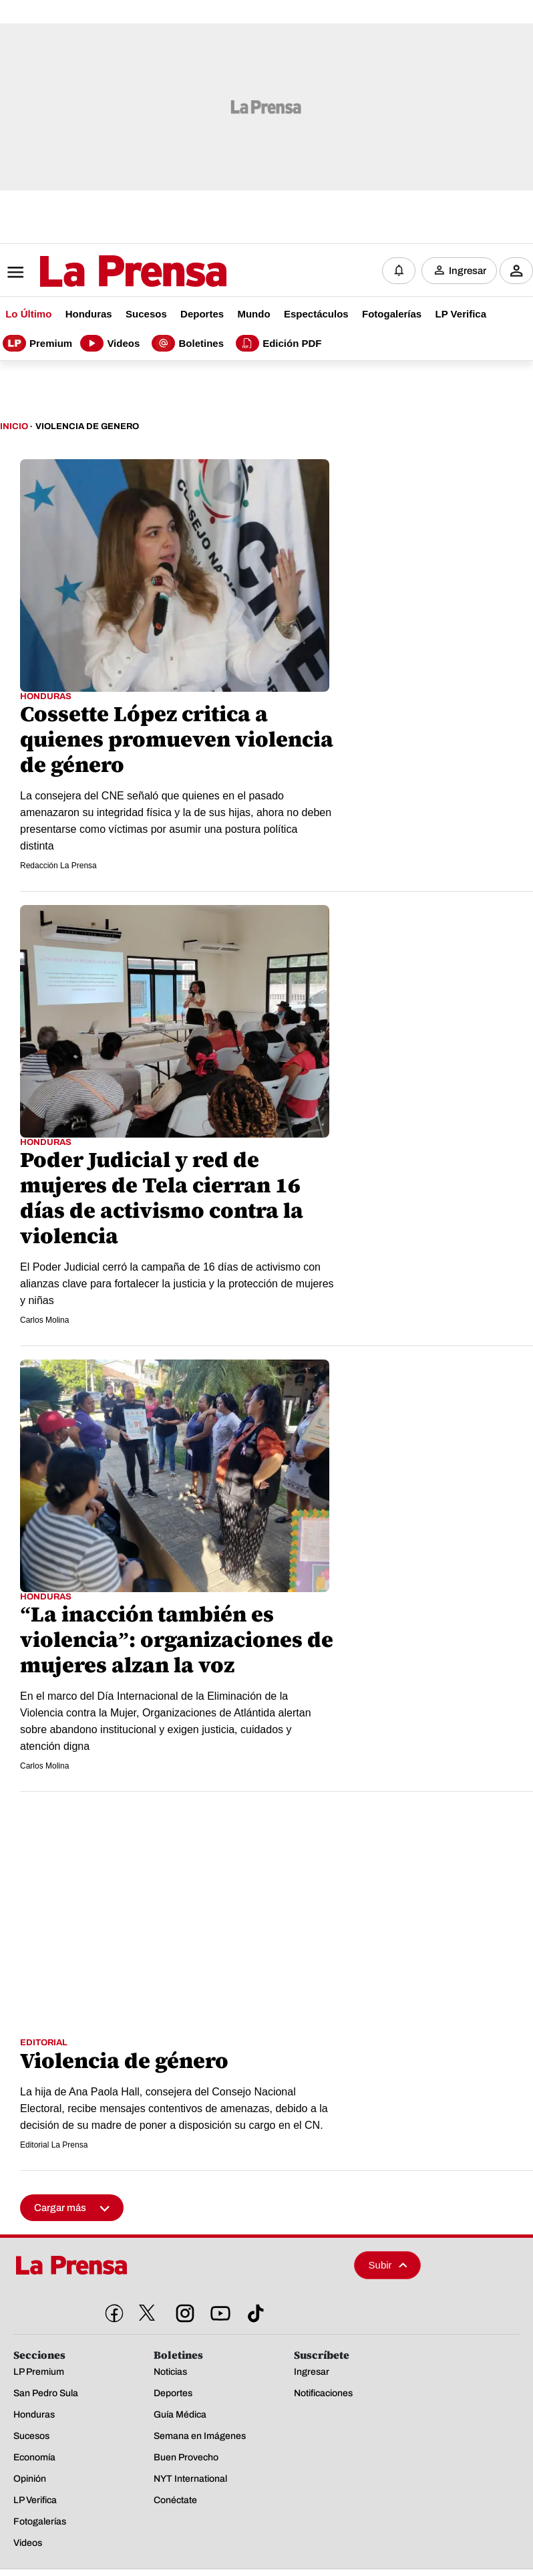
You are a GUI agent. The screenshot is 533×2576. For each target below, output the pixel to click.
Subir (388, 2264)
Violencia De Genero (87, 426)
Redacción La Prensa (58, 865)
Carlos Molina (44, 1320)
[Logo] (100, 271)
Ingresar (467, 270)
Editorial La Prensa (53, 2144)
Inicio (14, 426)
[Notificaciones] (398, 270)
